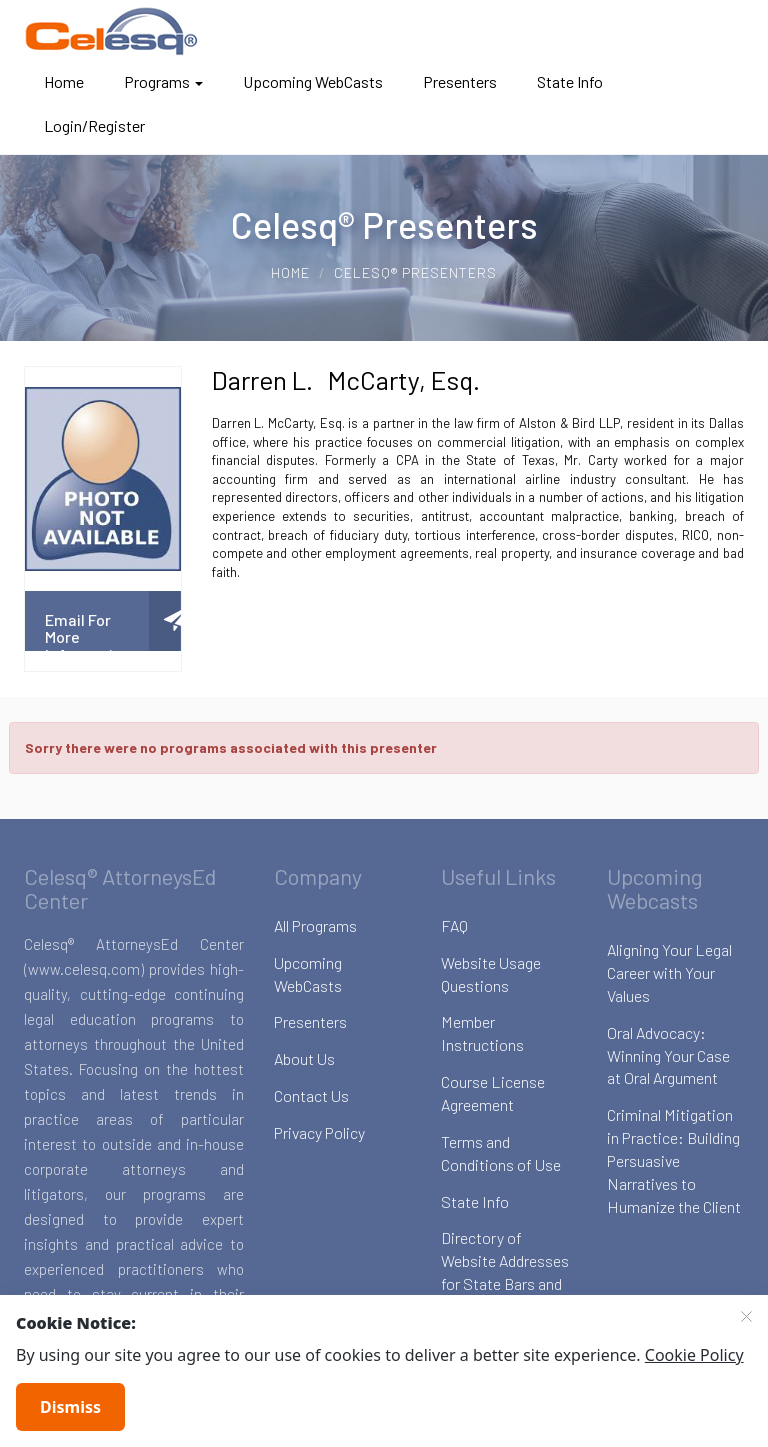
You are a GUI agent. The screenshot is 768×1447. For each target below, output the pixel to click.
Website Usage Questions (491, 974)
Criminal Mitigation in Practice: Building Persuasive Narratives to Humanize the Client (674, 1160)
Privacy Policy (319, 1132)
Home (64, 81)
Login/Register (94, 125)
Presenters (460, 81)
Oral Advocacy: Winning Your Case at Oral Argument (668, 1055)
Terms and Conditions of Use (501, 1153)
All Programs (315, 925)
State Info (570, 81)
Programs (163, 81)
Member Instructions (482, 1033)
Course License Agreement (493, 1093)
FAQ (454, 925)
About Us (304, 1058)
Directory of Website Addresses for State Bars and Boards (505, 1272)
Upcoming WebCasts (313, 81)
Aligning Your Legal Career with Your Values (669, 972)
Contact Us (311, 1095)
